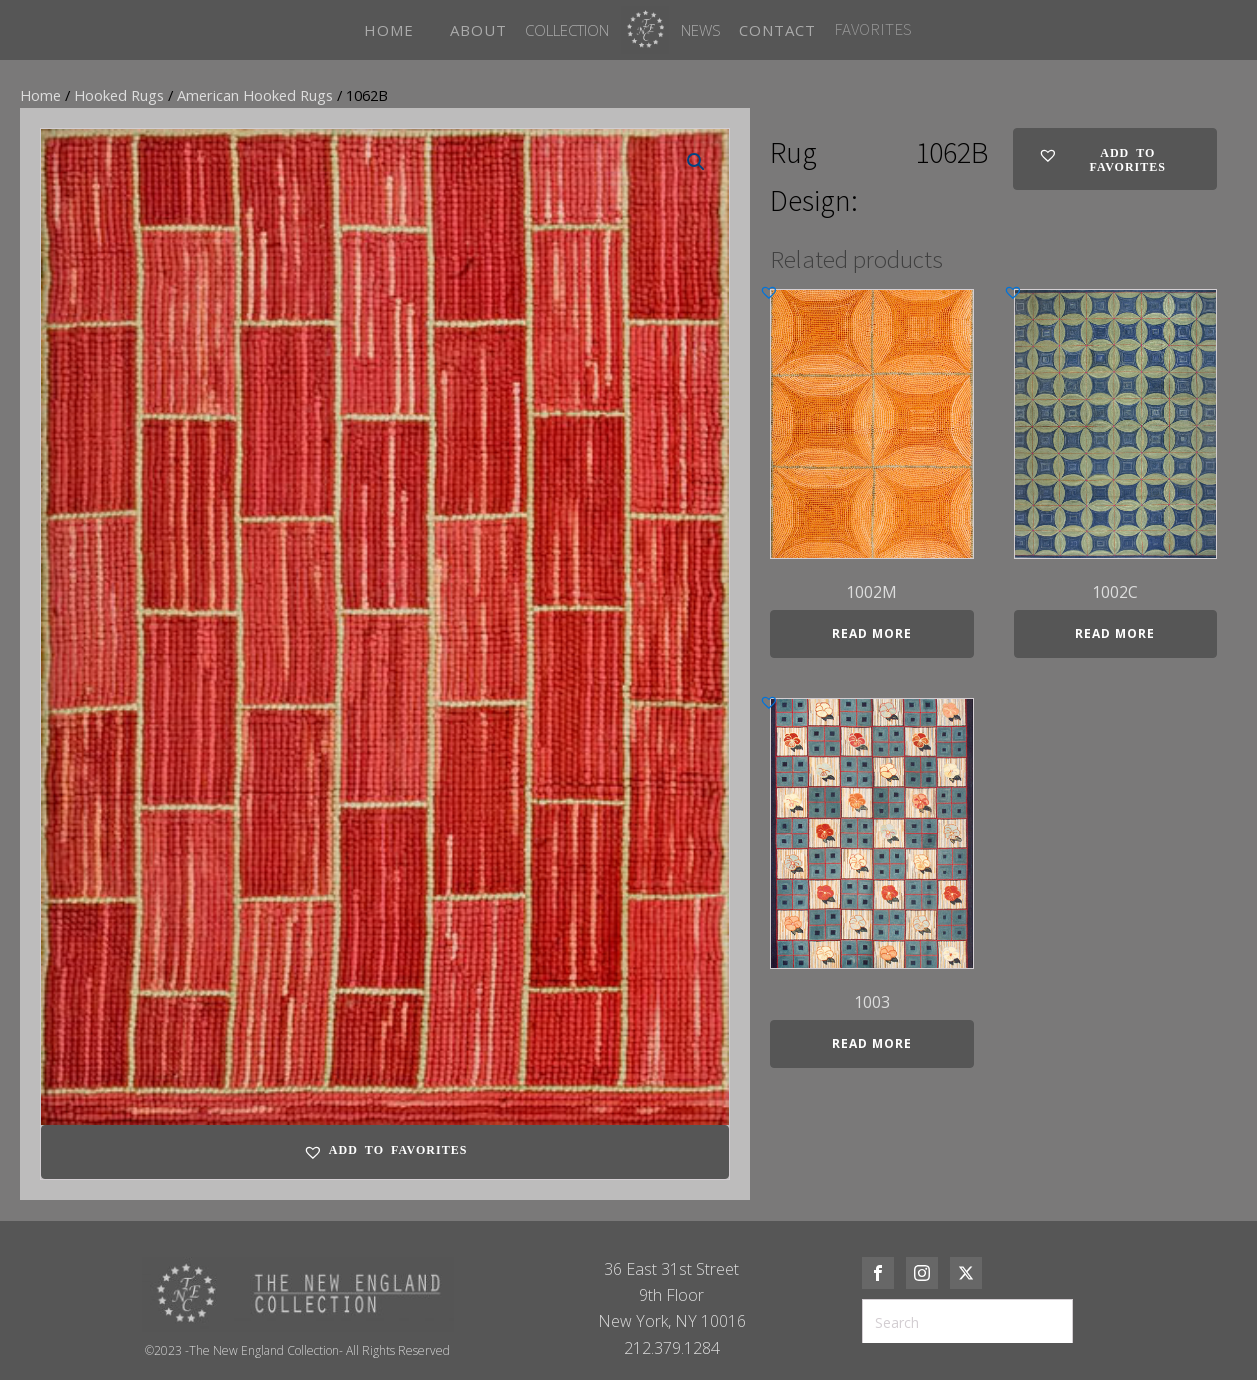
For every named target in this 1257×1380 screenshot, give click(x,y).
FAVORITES (873, 29)
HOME (389, 30)
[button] (696, 162)
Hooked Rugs (119, 95)
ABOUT (478, 30)
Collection (567, 30)
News (701, 30)
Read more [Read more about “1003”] (872, 1043)
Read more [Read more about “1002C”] (1115, 633)
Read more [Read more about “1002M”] (872, 633)
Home (40, 95)
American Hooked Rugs (255, 95)
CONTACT (777, 30)
